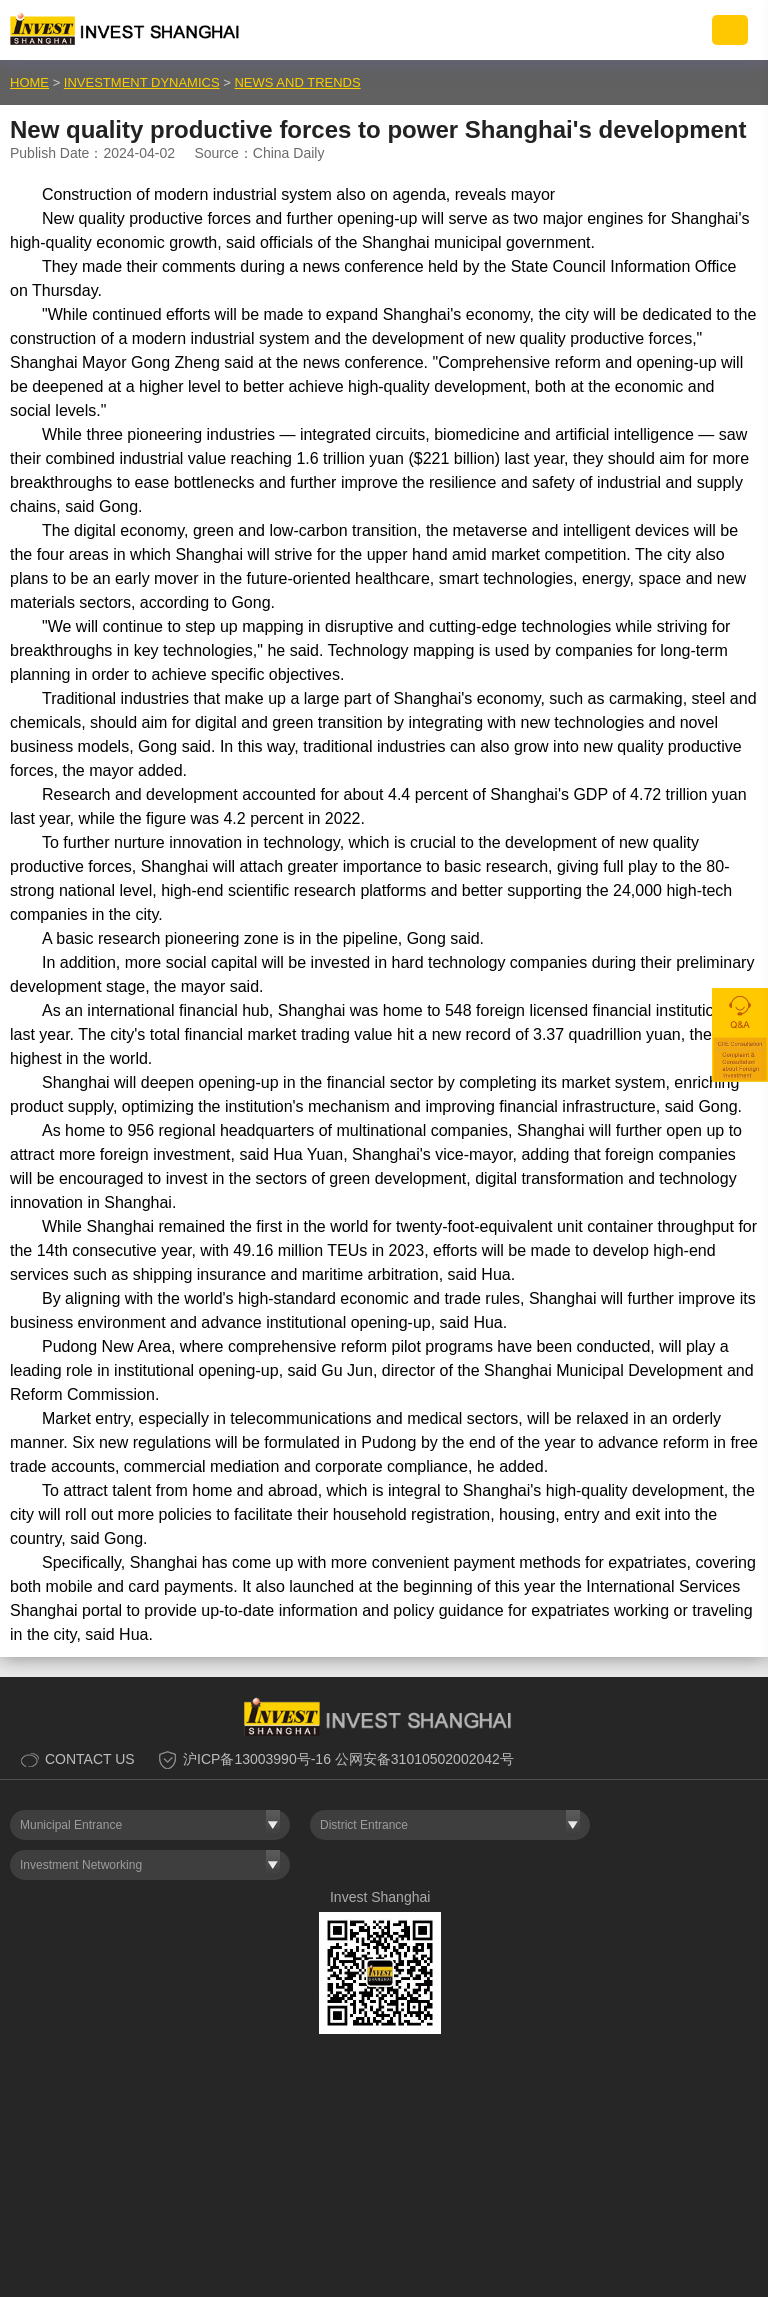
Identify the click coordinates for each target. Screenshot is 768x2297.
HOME (29, 82)
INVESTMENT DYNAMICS (142, 82)
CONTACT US (90, 1759)
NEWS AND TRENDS (297, 82)
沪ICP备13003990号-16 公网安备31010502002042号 (348, 1759)
